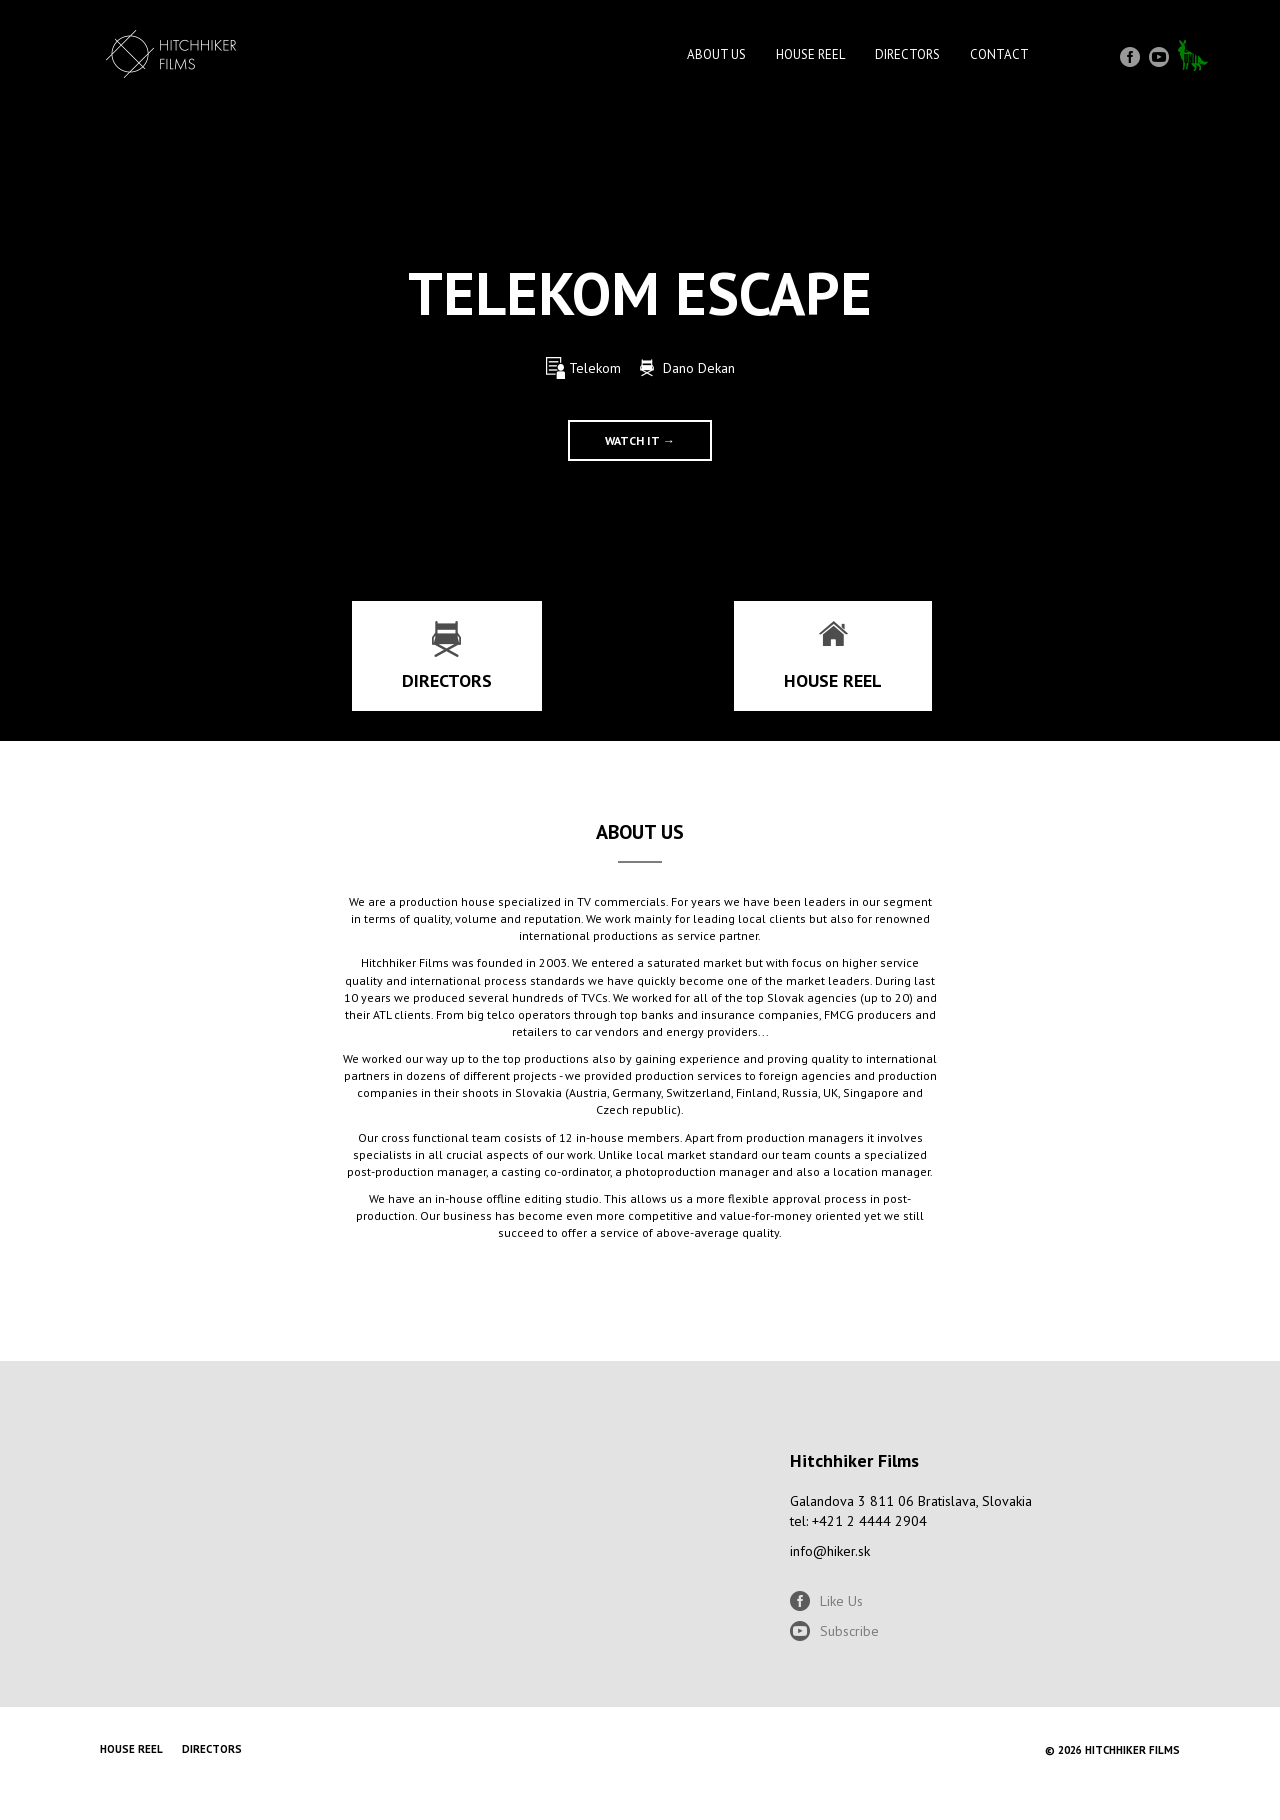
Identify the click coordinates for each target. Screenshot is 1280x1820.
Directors (907, 54)
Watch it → (640, 440)
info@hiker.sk (830, 1551)
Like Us (841, 1601)
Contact (999, 54)
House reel (810, 54)
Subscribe (849, 1631)
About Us (716, 54)
